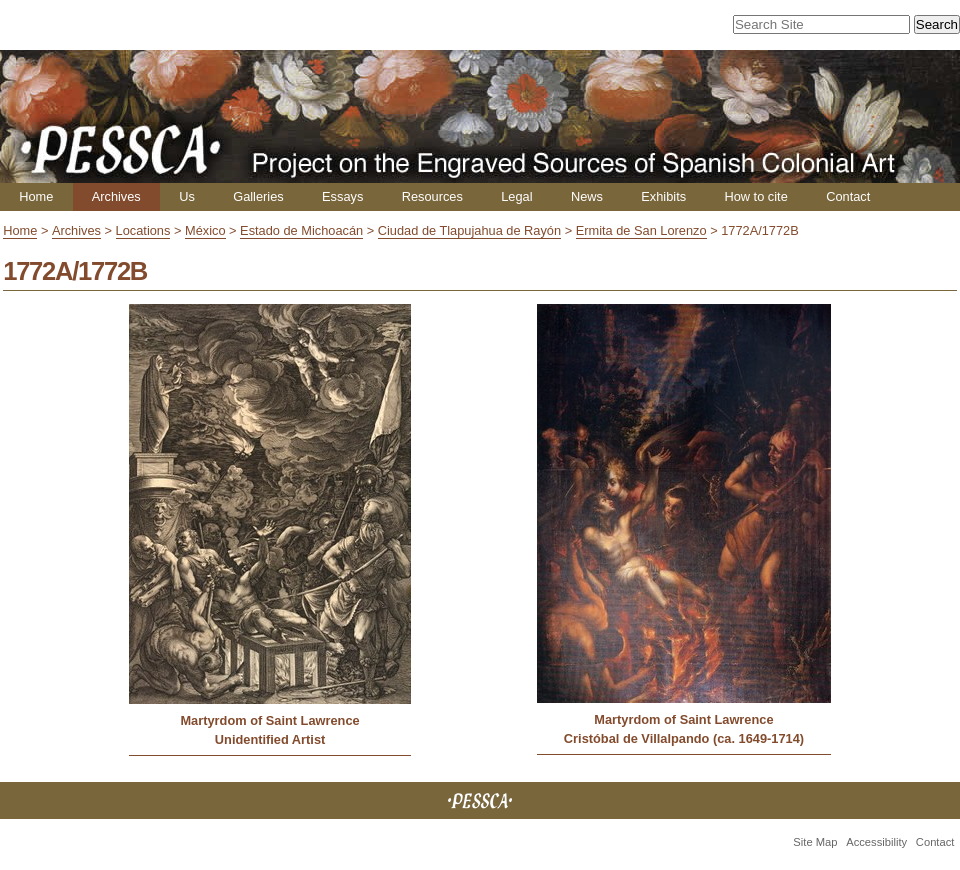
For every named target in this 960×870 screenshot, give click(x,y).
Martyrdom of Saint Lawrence (269, 720)
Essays (342, 196)
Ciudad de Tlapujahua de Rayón (469, 230)
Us (187, 196)
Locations (143, 230)
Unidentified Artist (270, 739)
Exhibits (663, 196)
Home (36, 196)
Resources (432, 196)
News (587, 196)
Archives (116, 196)
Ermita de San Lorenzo (641, 230)
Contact (848, 196)
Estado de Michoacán (301, 230)
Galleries (258, 196)
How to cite (755, 196)
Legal (516, 196)
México (205, 230)
